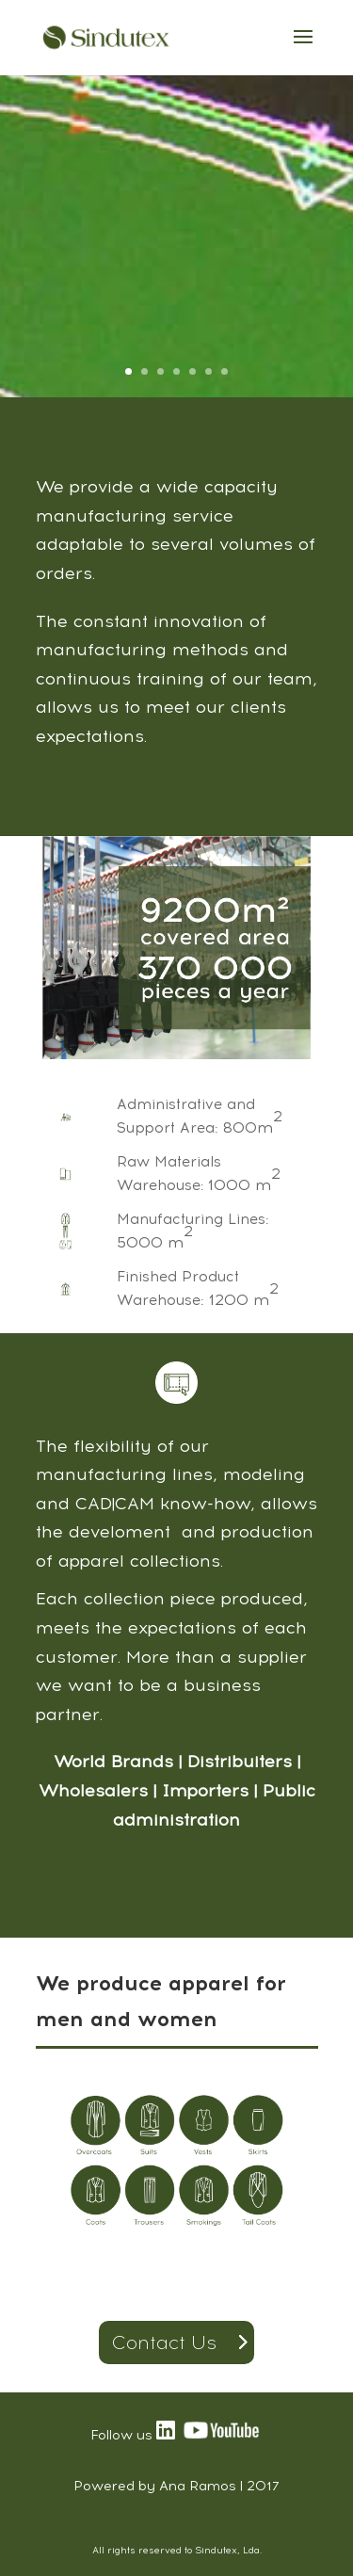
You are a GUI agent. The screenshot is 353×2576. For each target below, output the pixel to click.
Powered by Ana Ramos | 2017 (176, 2486)
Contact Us (164, 2342)
